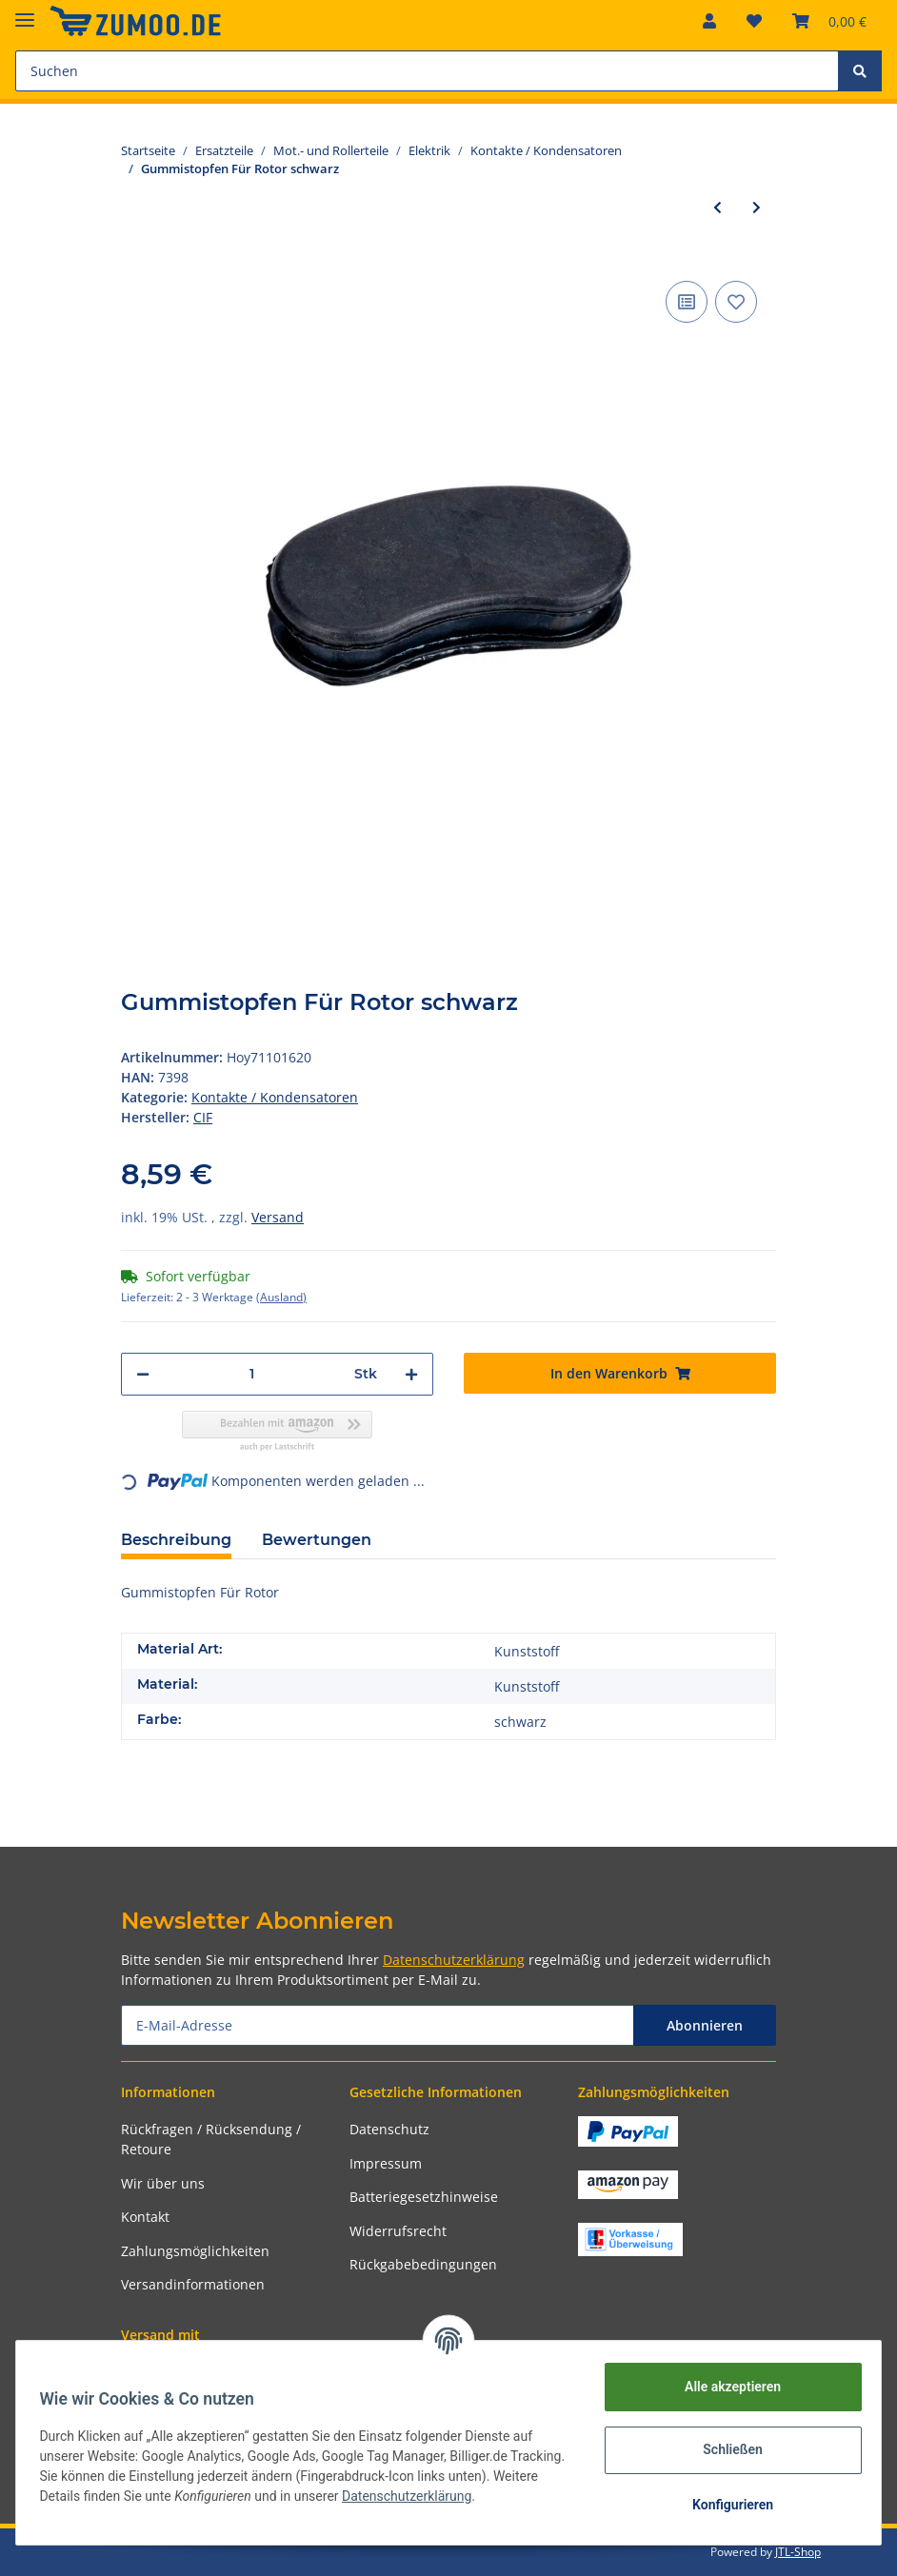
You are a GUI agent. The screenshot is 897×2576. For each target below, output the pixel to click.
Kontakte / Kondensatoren (274, 1097)
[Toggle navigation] (24, 12)
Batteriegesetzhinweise (423, 2197)
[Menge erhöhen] (411, 1374)
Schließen (726, 2449)
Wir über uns (163, 2183)
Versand (277, 1217)
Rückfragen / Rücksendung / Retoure (211, 2139)
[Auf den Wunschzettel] (736, 302)
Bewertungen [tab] (316, 1540)
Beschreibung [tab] (176, 1540)
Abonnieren (705, 2025)
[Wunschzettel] (754, 21)
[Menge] (252, 1374)
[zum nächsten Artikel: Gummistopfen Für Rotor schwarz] (756, 207)
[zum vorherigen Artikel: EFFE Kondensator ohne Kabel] (717, 207)
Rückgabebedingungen (423, 2264)
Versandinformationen (193, 2284)
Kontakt (145, 2217)
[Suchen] (427, 70)
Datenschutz (389, 2129)
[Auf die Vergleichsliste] (687, 302)
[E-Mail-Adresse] (377, 2025)
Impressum (385, 2163)
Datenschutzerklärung (454, 1960)
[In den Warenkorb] (620, 1373)
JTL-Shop (798, 2552)
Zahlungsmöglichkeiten (195, 2251)
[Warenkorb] (829, 21)
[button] (709, 21)
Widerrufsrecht (398, 2231)
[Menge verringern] (143, 1374)
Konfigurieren (725, 2504)
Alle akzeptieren (725, 2386)
